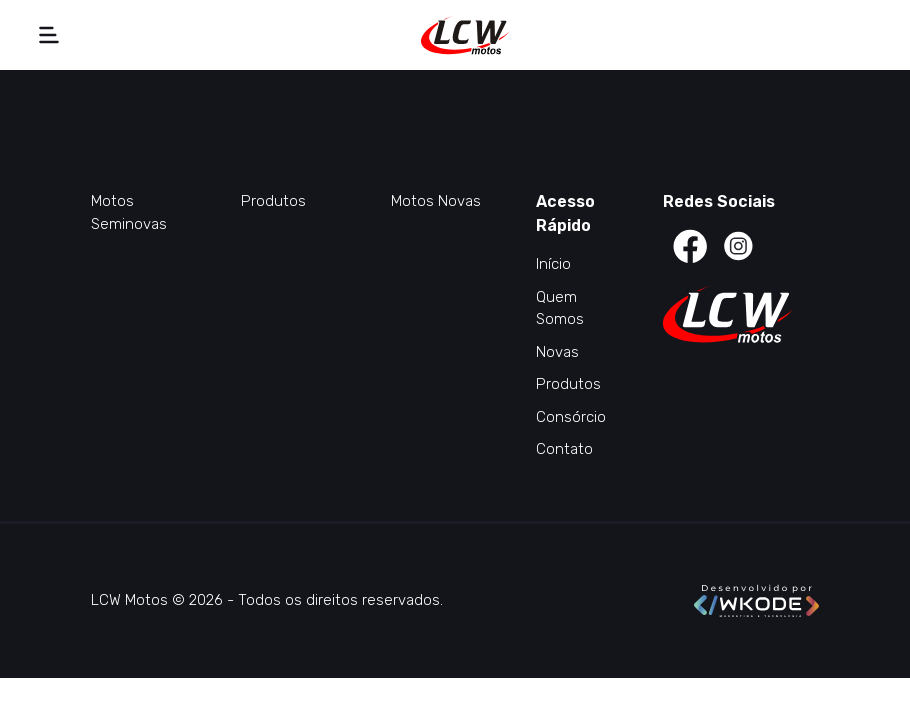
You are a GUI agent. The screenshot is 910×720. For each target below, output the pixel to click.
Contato (564, 449)
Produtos (273, 201)
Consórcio (571, 417)
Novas (557, 352)
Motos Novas (436, 201)
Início (553, 264)
